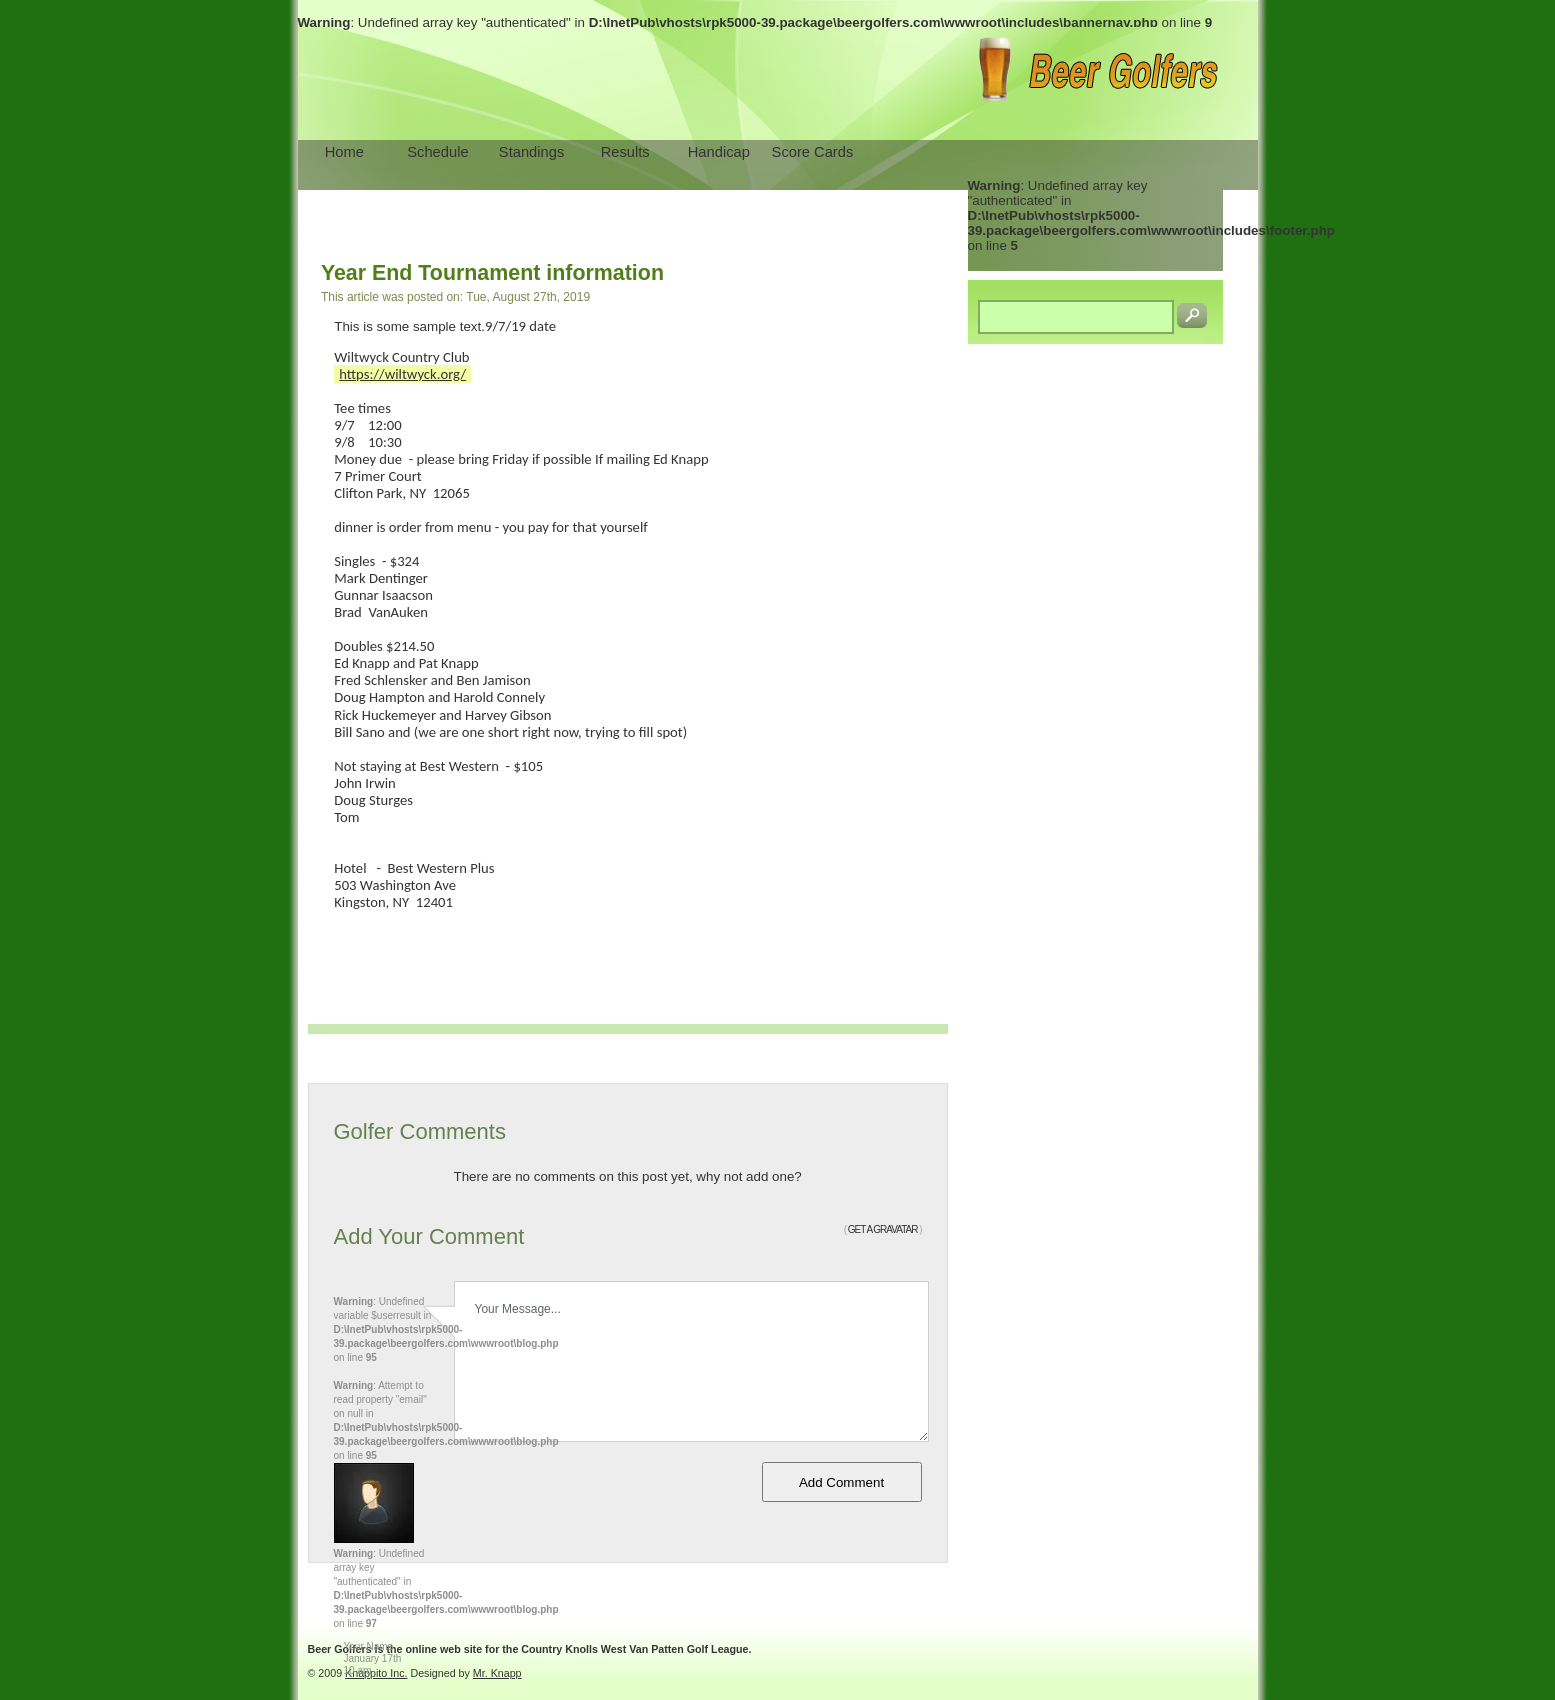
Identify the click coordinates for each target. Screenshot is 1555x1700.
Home (344, 152)
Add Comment (841, 1482)
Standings (531, 152)
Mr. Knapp (497, 1673)
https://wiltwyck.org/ (402, 374)
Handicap (719, 152)
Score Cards (813, 152)
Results (625, 152)
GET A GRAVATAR (883, 1229)
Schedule (437, 152)
